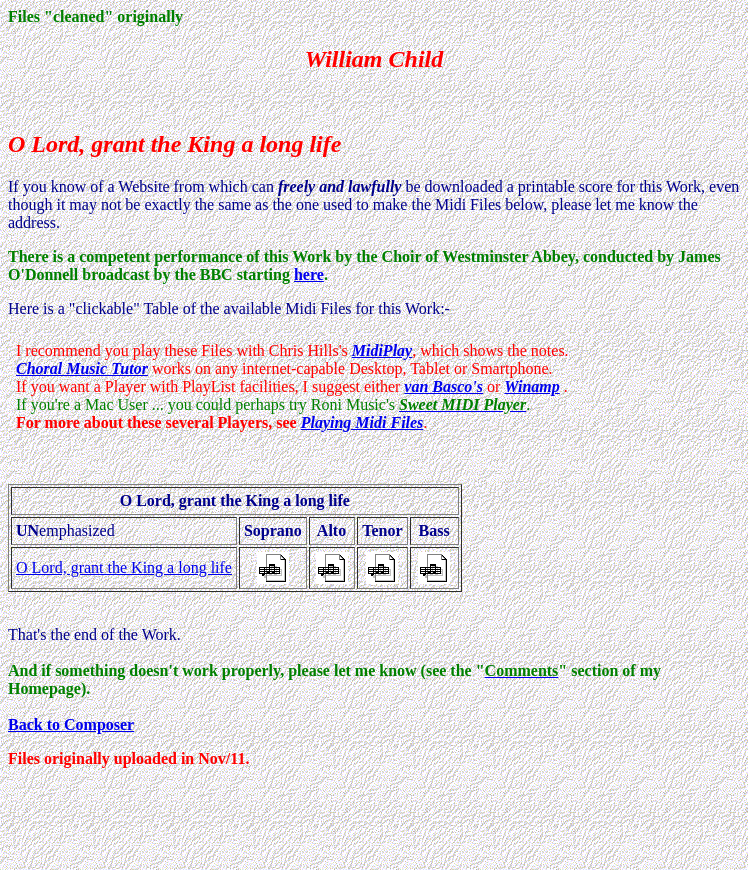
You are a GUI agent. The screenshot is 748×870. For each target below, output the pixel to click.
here (309, 274)
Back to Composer (71, 724)
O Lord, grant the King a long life (124, 567)
